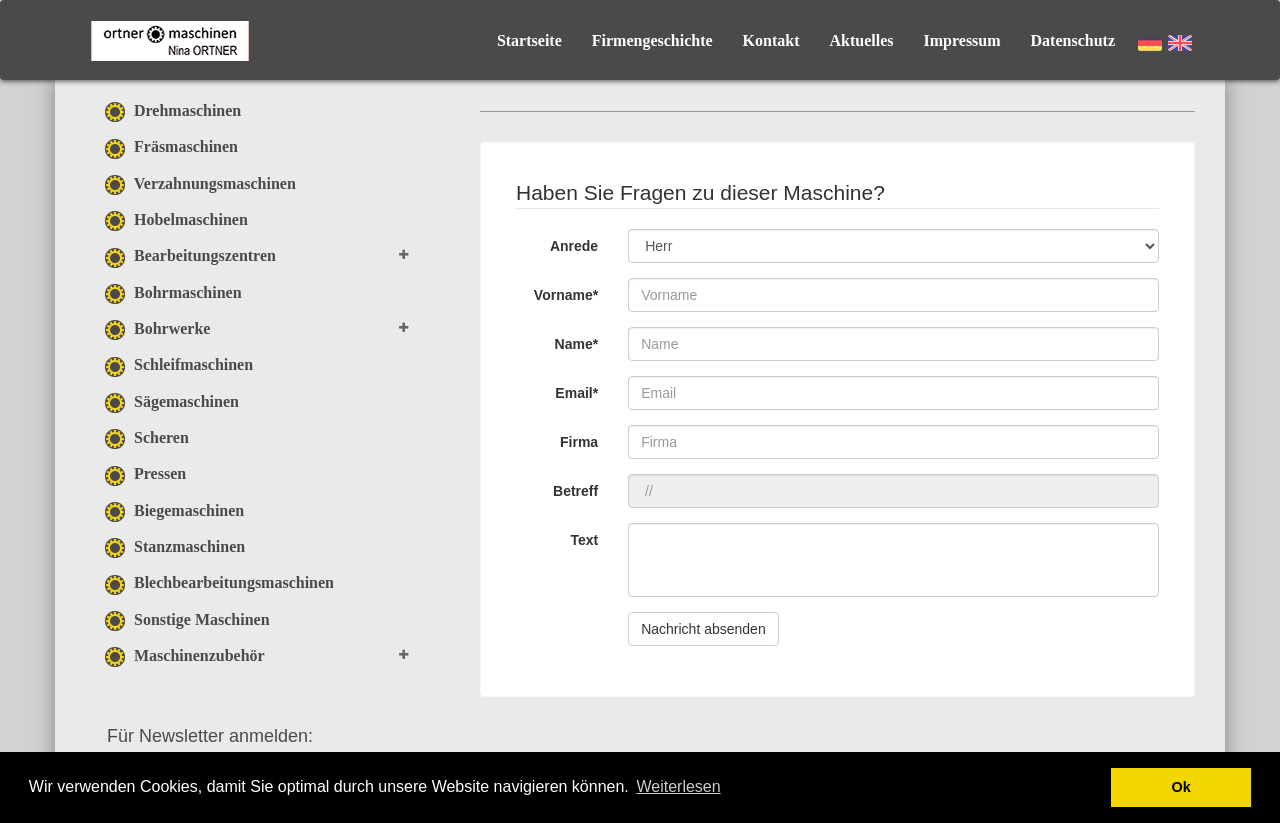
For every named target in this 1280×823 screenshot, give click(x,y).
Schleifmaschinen (179, 364)
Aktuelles (862, 40)
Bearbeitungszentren (190, 255)
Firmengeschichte (652, 40)
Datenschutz (1073, 40)
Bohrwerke (157, 328)
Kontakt (771, 40)
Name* (577, 344)
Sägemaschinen (172, 401)
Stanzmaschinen (175, 546)
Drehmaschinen (173, 110)
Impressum (962, 40)
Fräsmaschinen (171, 146)
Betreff (575, 491)
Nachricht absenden (703, 629)
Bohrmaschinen (173, 292)
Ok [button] (1181, 787)
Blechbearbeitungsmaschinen (219, 582)
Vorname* (566, 295)
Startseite (529, 40)
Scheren (147, 437)
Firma (579, 442)
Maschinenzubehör (185, 655)
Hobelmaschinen (176, 219)
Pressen (145, 473)
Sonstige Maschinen (187, 619)
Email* (576, 393)
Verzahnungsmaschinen (200, 183)
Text (584, 540)
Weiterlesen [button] (678, 786)
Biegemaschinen (174, 510)
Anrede (574, 246)
